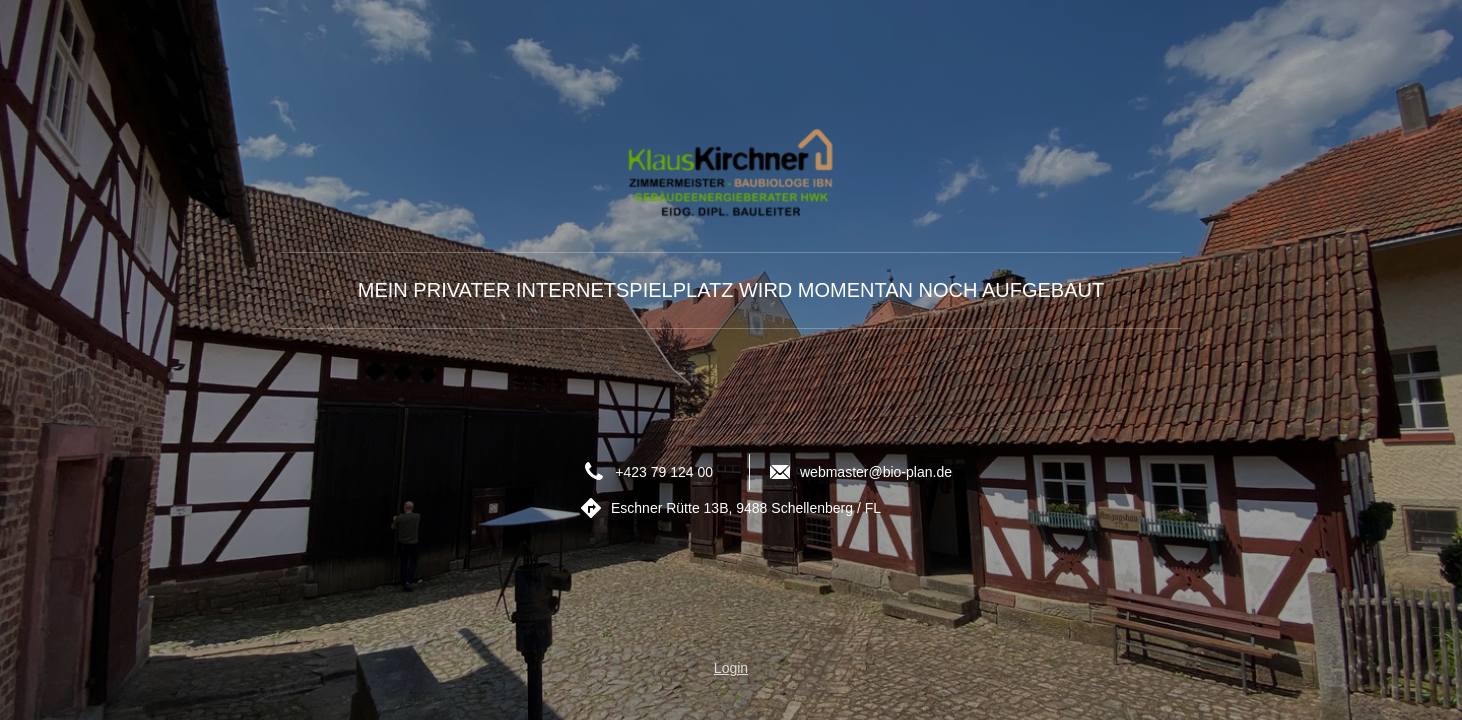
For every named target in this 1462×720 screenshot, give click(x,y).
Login (731, 668)
